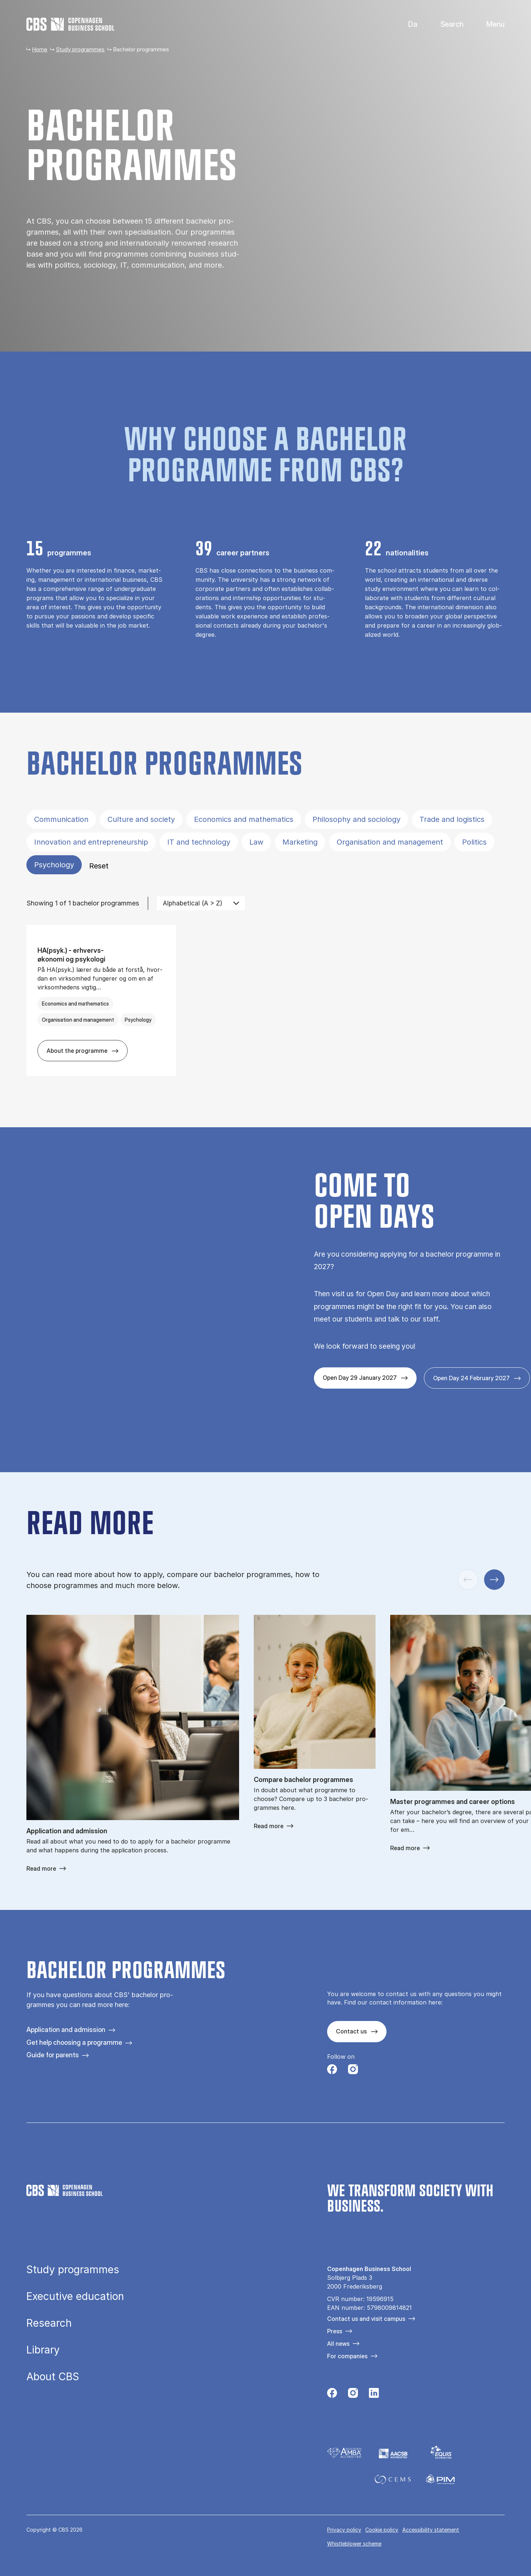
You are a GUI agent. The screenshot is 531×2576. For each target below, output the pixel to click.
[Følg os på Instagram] (353, 2071)
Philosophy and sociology (356, 819)
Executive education (75, 2296)
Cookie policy (381, 2530)
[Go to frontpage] (70, 24)
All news (338, 2343)
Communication (61, 819)
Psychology (54, 864)
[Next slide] (494, 1579)
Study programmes (80, 49)
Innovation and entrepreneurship (91, 842)
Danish (406, 24)
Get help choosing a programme (74, 2042)
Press (334, 2331)
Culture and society (141, 819)
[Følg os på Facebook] (332, 2071)
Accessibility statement (430, 2530)
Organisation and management (390, 842)
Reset (99, 865)
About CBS (52, 2376)
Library (43, 2350)
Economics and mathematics (243, 819)
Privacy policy (344, 2530)
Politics (474, 842)
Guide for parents (52, 2055)
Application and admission (65, 2029)
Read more (41, 1868)
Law (256, 842)
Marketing (300, 842)
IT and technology (198, 842)
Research (49, 2323)
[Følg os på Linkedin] (374, 2395)
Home (39, 49)
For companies (347, 2356)
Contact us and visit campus (366, 2318)
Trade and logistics (452, 819)
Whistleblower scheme (354, 2543)
